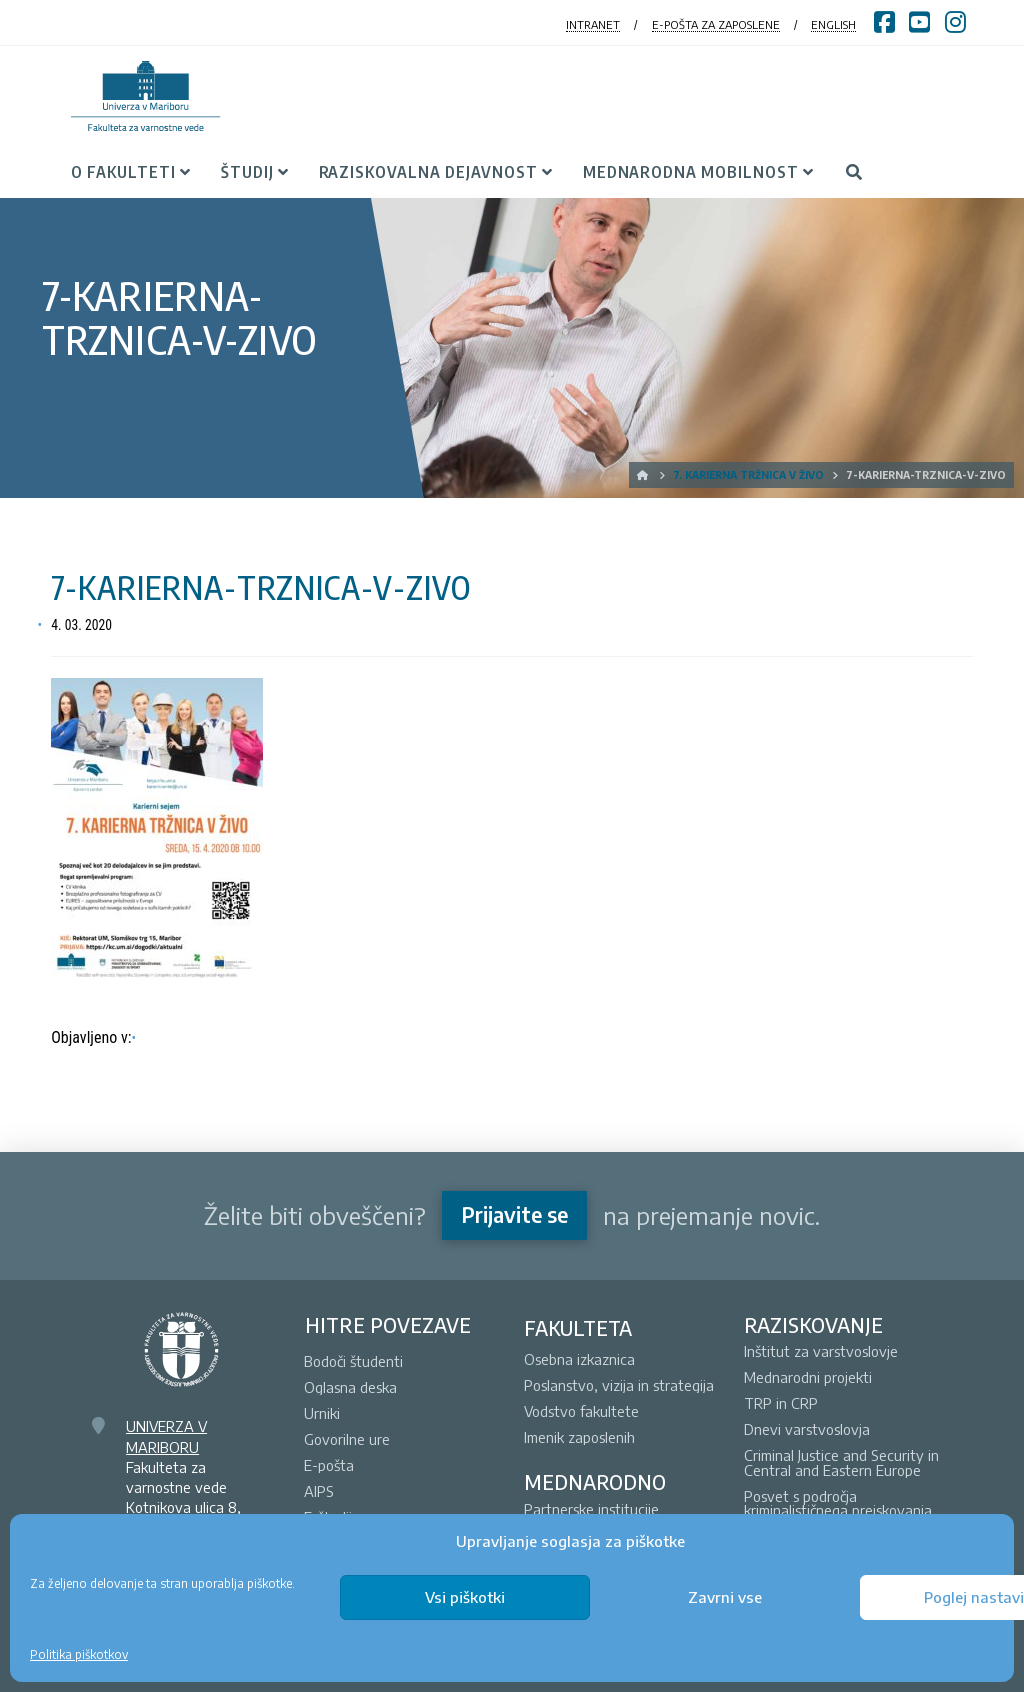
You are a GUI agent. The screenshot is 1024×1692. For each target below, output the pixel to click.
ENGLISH (833, 24)
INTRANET (593, 24)
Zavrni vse (725, 1597)
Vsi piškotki (465, 1597)
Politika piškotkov (79, 1654)
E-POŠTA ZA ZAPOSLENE (716, 24)
